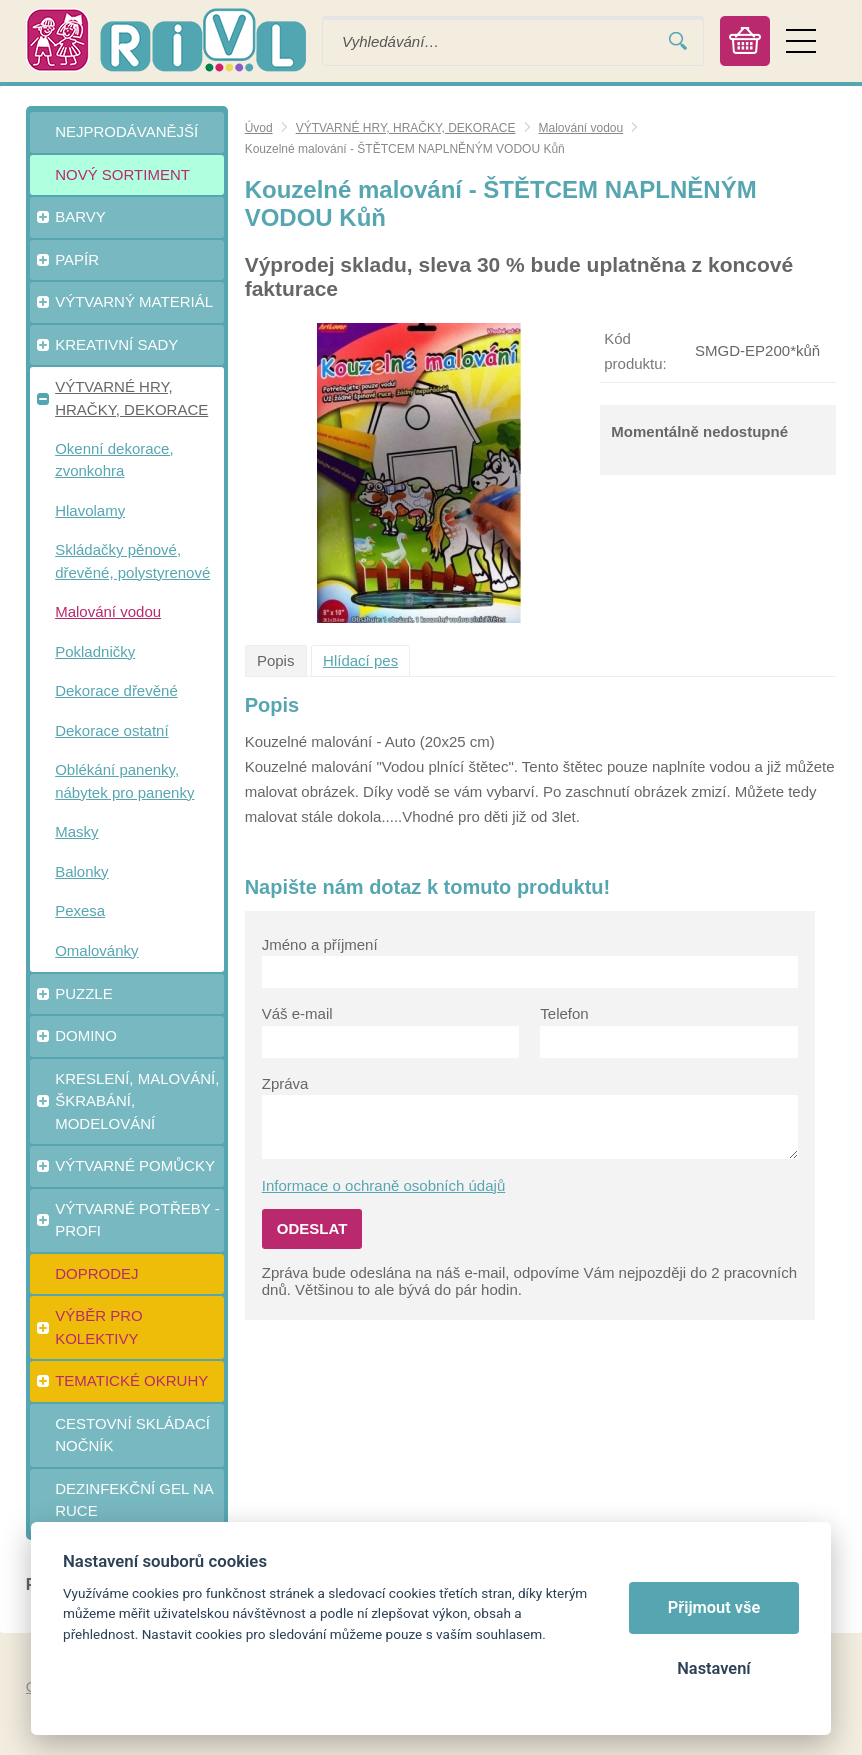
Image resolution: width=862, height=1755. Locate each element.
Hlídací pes (360, 660)
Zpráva (285, 1083)
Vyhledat (678, 41)
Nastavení (713, 1668)
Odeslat (312, 1228)
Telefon (564, 1013)
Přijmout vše (714, 1607)
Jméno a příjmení (320, 944)
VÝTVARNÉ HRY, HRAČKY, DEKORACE (406, 128)
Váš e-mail (297, 1013)
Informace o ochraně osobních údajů (384, 1185)
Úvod (259, 128)
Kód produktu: (635, 351)
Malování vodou (581, 128)
